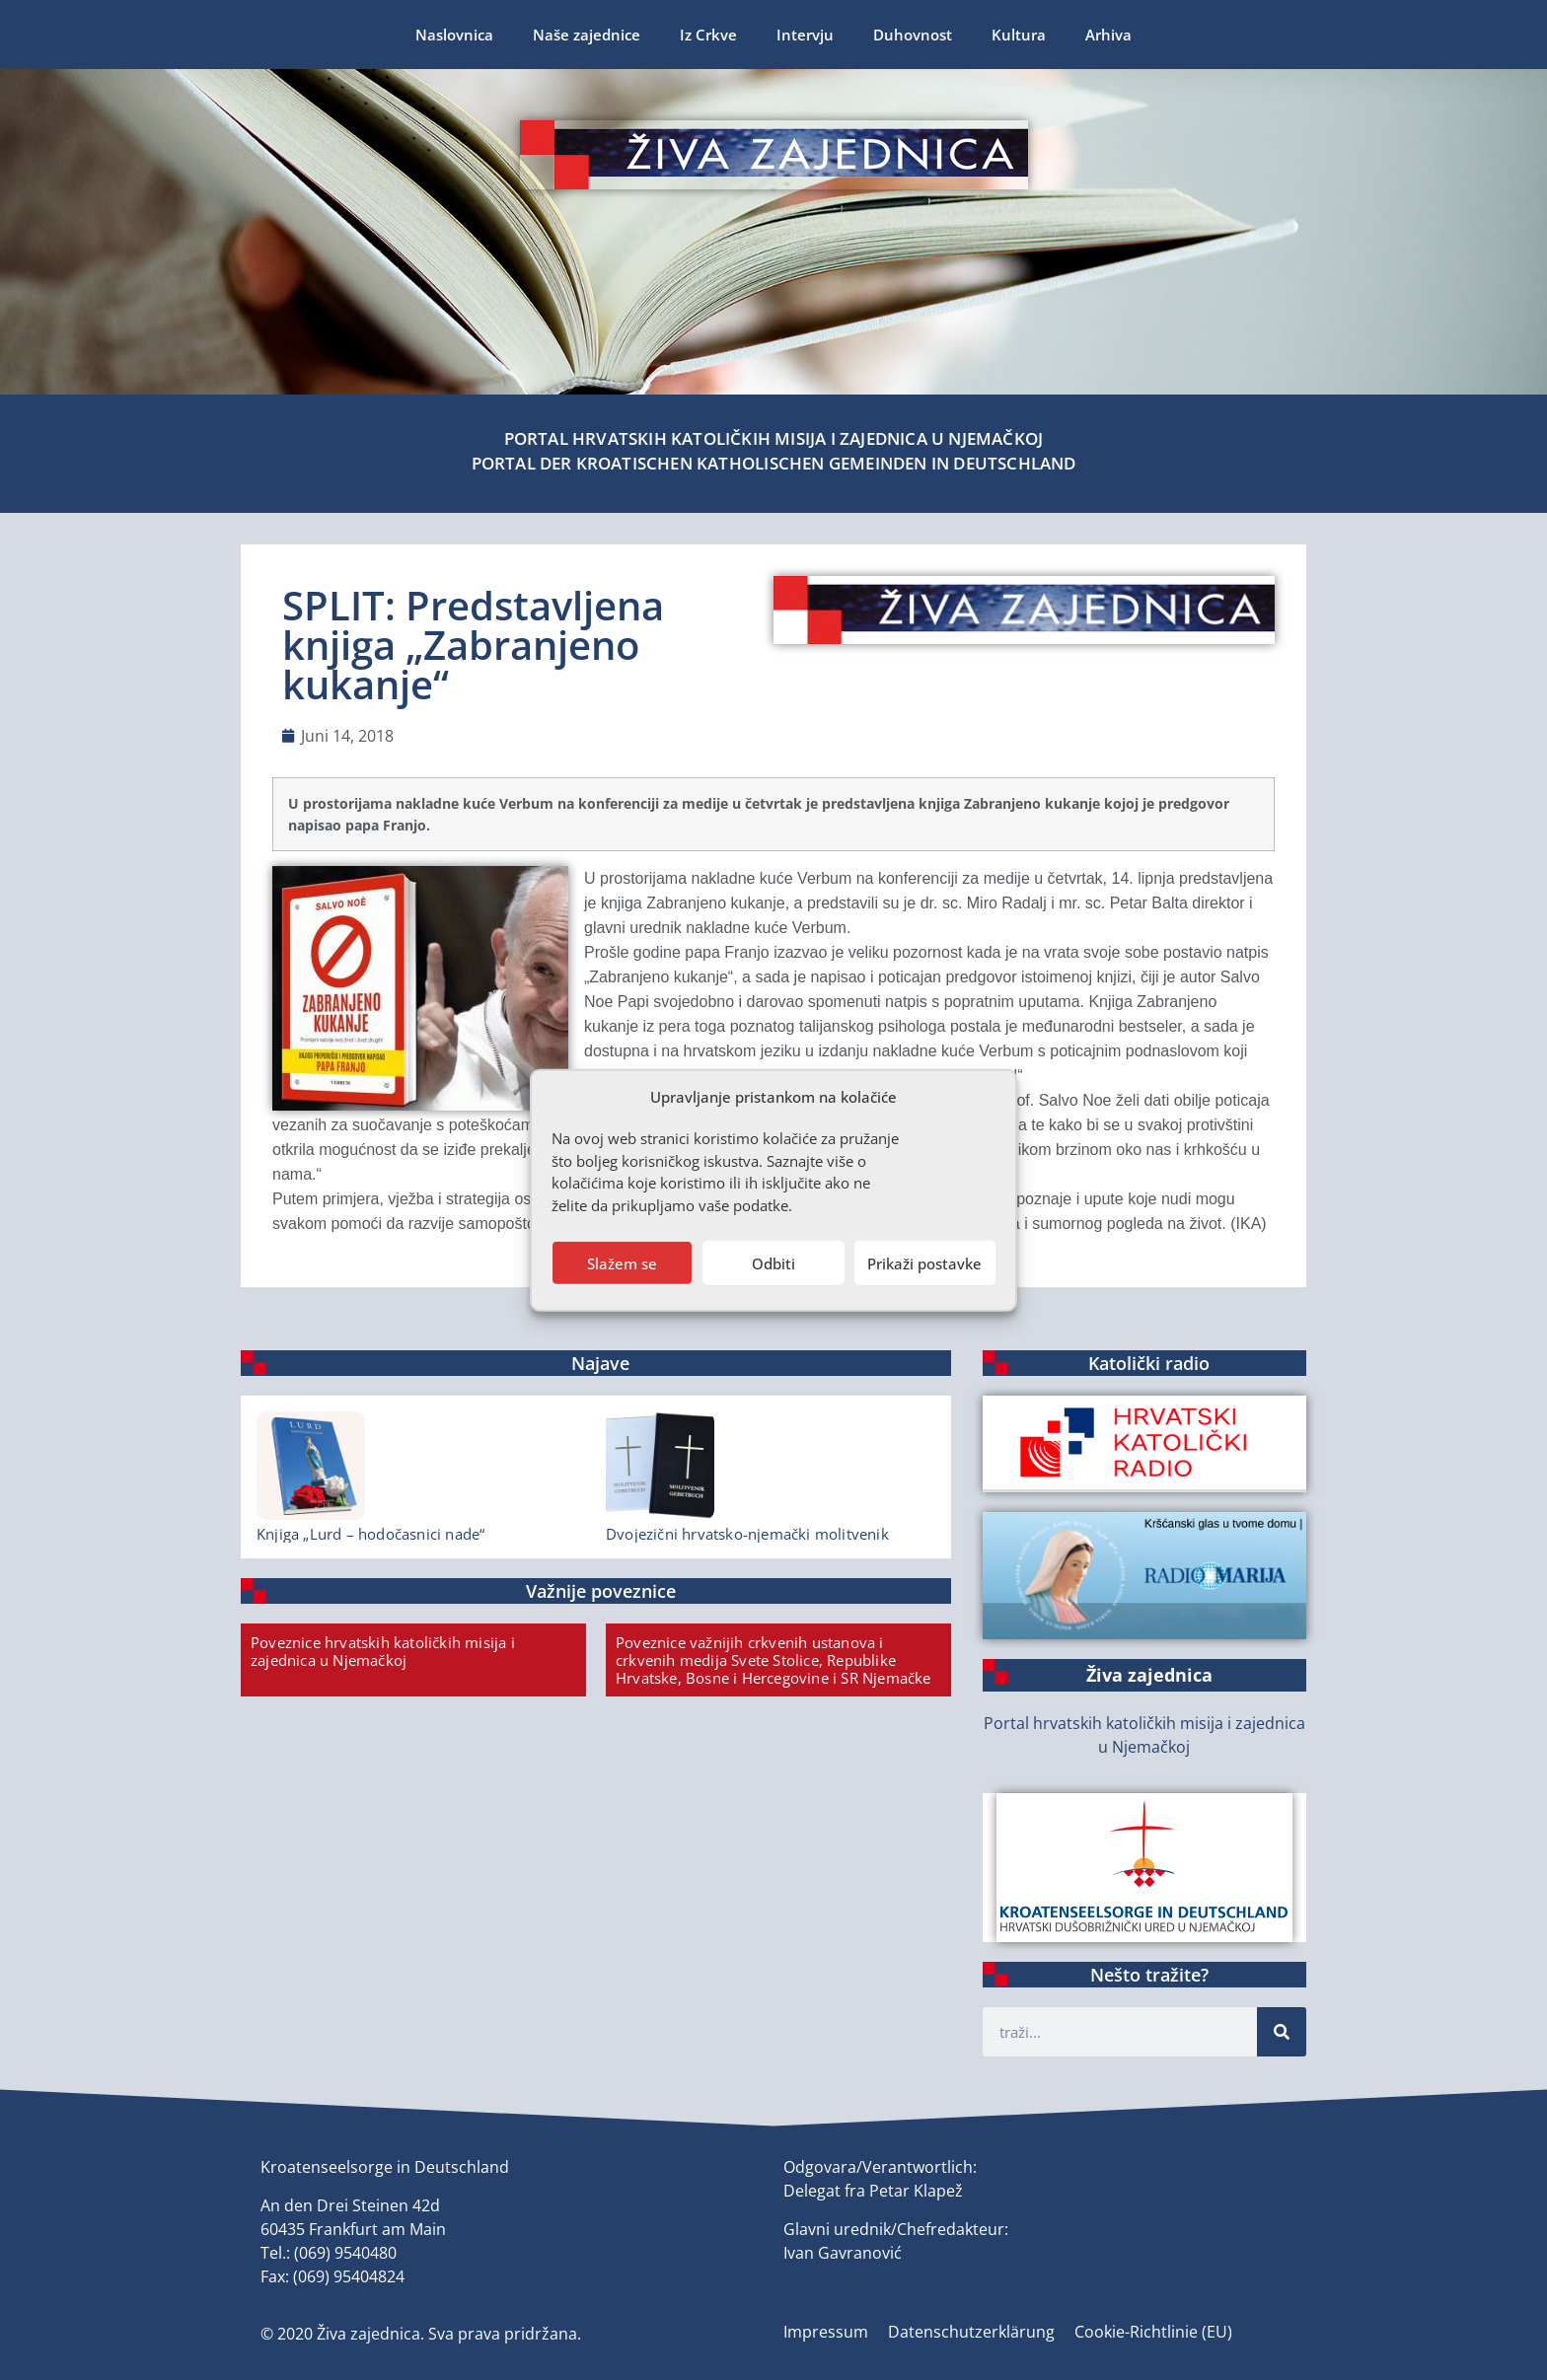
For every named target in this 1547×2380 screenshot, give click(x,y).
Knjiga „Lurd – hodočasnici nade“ (370, 1534)
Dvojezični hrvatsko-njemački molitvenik (747, 1534)
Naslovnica (454, 34)
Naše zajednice (586, 34)
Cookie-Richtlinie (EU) (1153, 2332)
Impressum (825, 2332)
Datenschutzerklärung (971, 2332)
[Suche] (1281, 2031)
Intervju (805, 34)
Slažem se (622, 1262)
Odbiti (773, 1262)
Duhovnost (912, 34)
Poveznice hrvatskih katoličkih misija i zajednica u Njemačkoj (383, 1651)
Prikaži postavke (924, 1262)
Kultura (1019, 34)
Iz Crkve (708, 34)
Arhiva (1108, 34)
